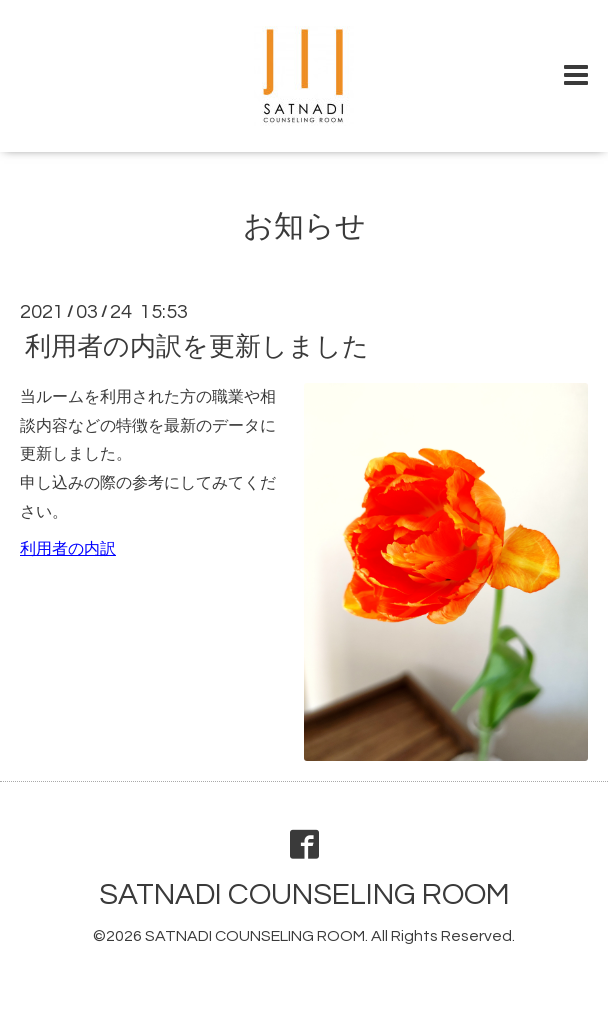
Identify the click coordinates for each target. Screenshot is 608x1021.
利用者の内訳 (68, 549)
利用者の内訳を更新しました (197, 347)
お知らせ (304, 226)
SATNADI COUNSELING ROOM (304, 894)
